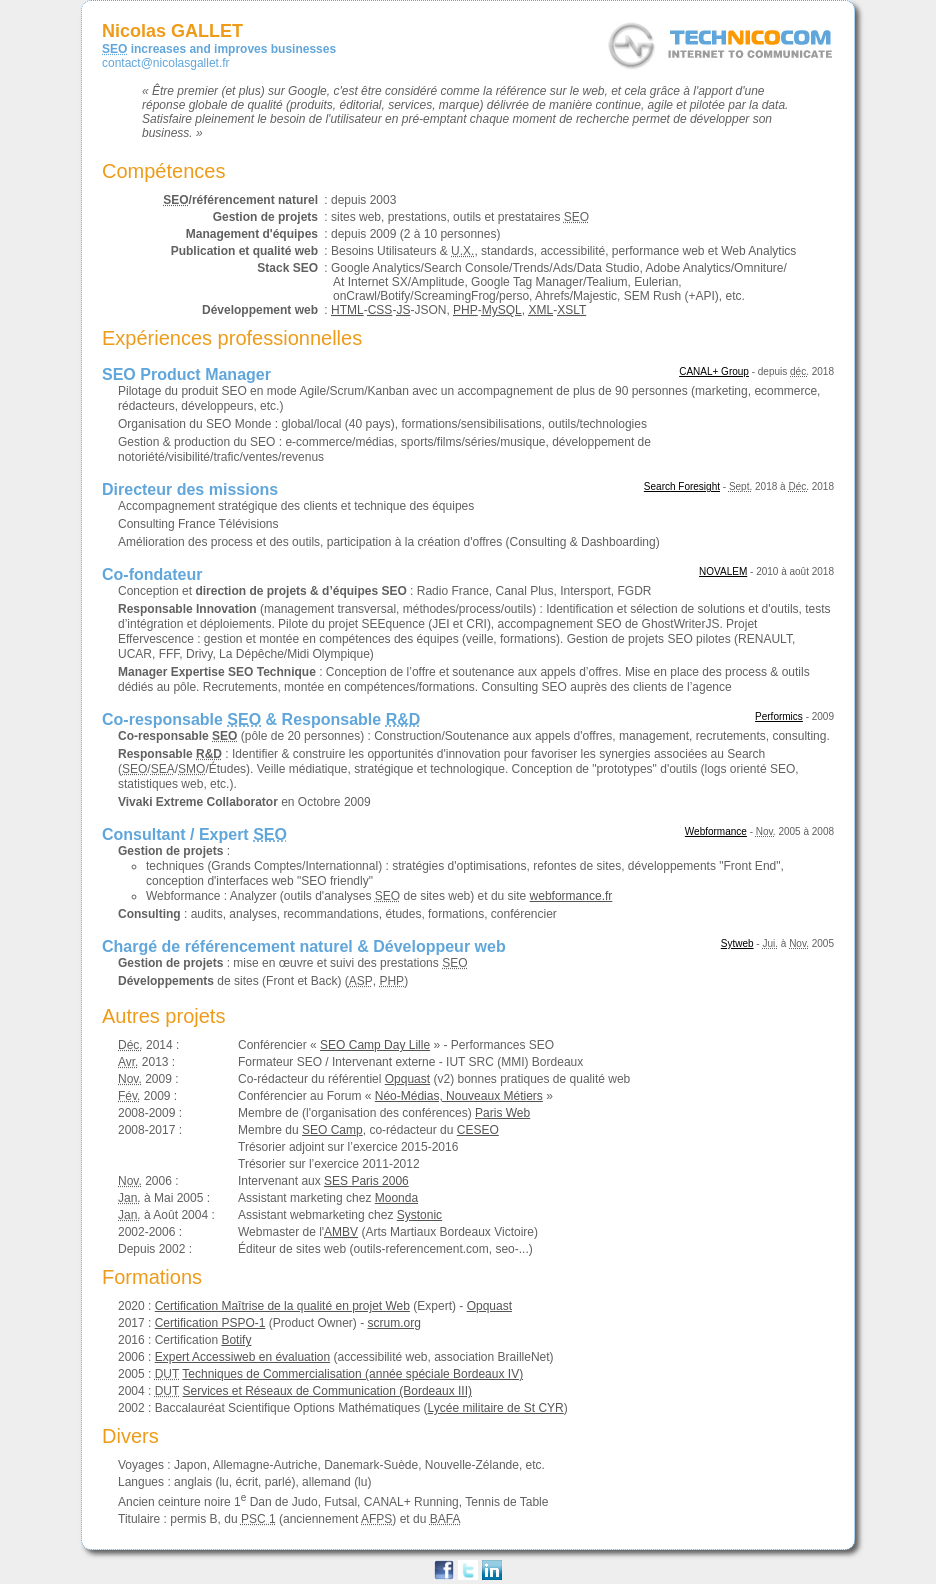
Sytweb (737, 943)
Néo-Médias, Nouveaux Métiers (459, 1096)
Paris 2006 (366, 1181)
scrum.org (393, 1323)
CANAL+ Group (714, 371)
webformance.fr (571, 896)
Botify (236, 1340)
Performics (779, 716)
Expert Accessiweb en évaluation (242, 1357)
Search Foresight (682, 486)
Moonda (396, 1198)
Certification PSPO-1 (210, 1323)
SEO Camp (332, 1130)
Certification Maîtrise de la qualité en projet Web (282, 1306)
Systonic (419, 1215)
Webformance (716, 831)
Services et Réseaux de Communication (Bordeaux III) (327, 1391)
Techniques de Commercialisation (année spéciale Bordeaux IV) (352, 1374)
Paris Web (502, 1113)
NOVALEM (723, 571)
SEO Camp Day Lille (375, 1045)
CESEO (478, 1130)
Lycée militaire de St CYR (496, 1408)
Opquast (407, 1079)
